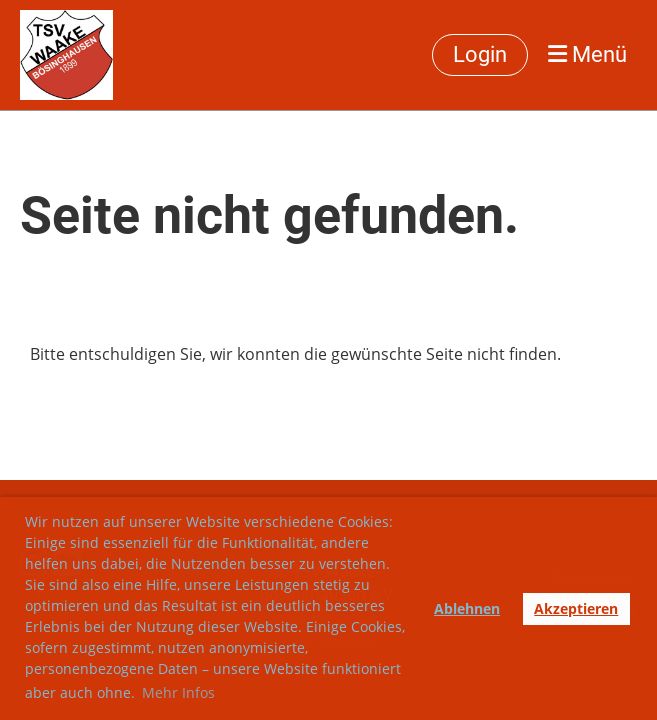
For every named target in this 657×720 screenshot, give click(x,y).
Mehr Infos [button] (178, 692)
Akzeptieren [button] (576, 608)
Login (480, 54)
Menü (587, 54)
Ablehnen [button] (467, 608)
